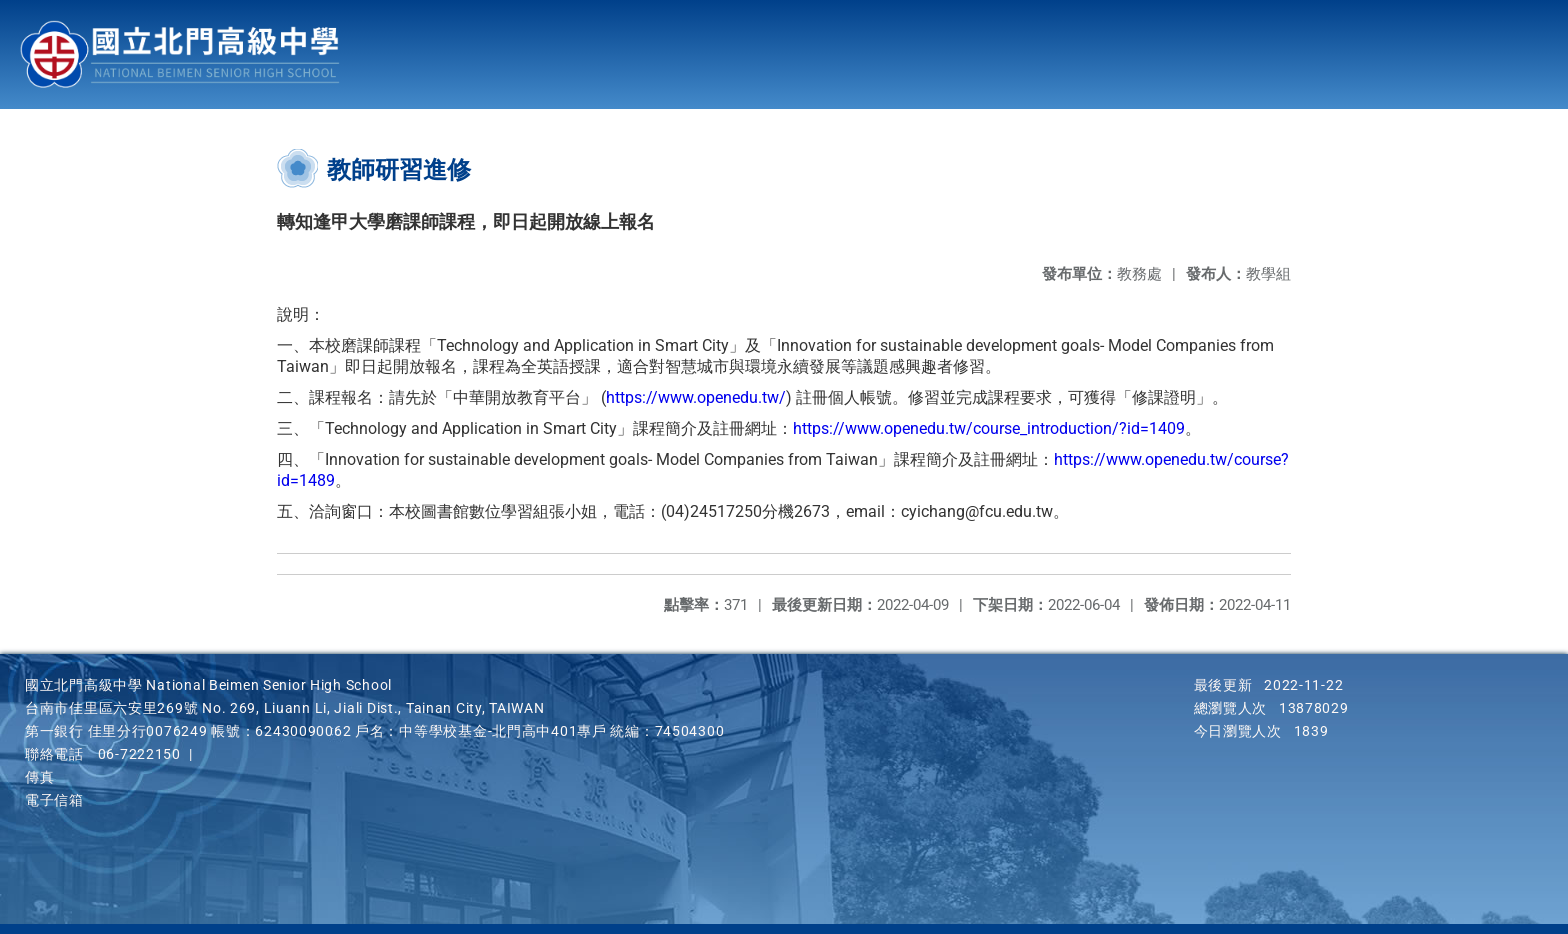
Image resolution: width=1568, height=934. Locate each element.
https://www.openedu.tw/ (696, 397)
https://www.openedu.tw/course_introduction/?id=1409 (989, 428)
